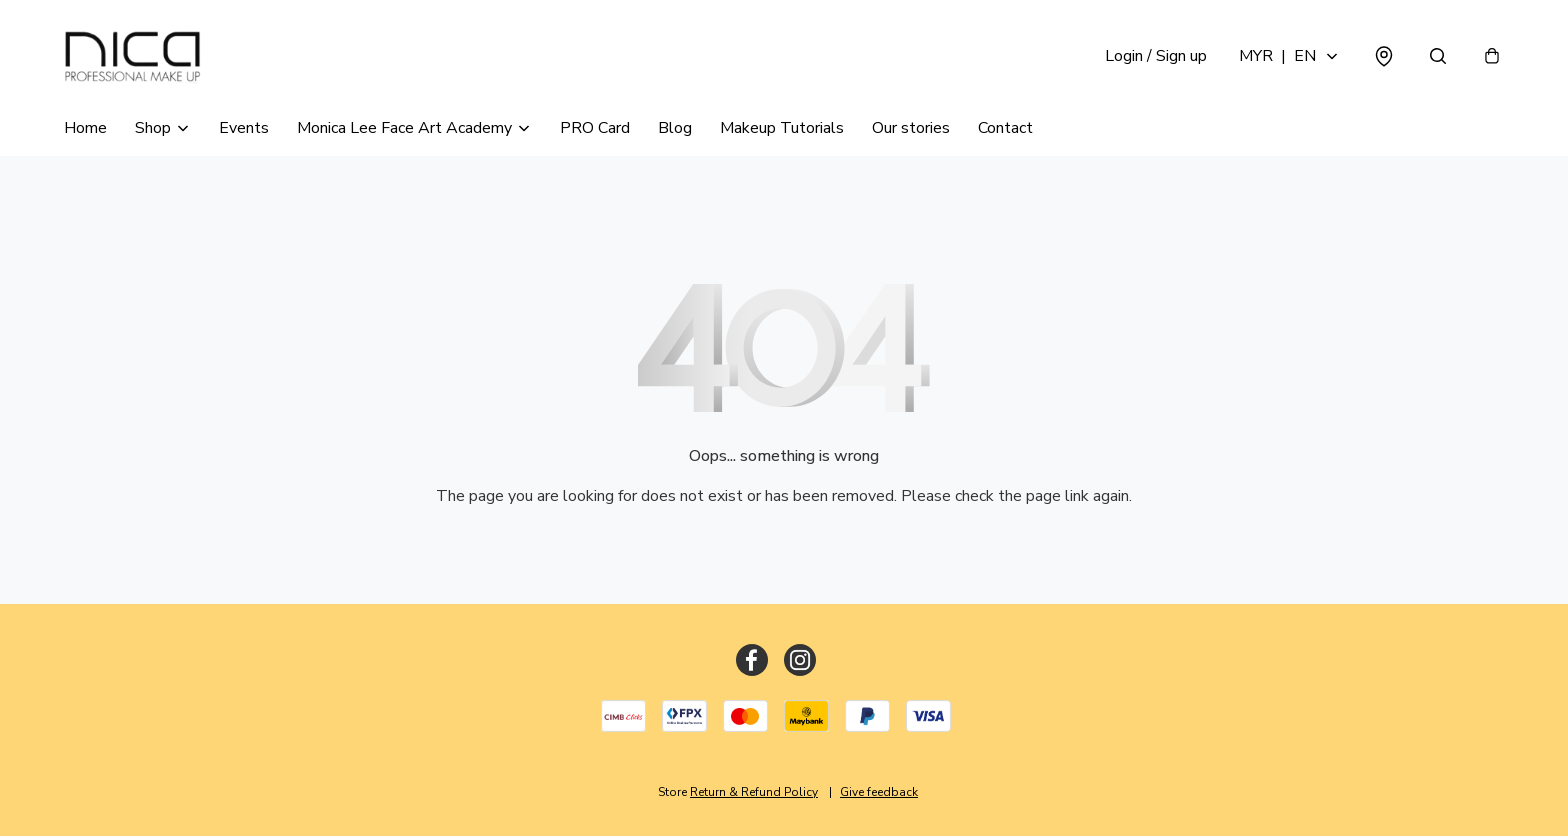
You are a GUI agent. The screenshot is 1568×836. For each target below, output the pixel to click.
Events (244, 128)
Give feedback (879, 792)
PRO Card (595, 128)
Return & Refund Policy (754, 792)
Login (1156, 56)
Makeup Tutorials (782, 128)
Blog (675, 128)
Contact (1005, 128)
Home (85, 128)
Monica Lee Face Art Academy (404, 128)
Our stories (911, 128)
